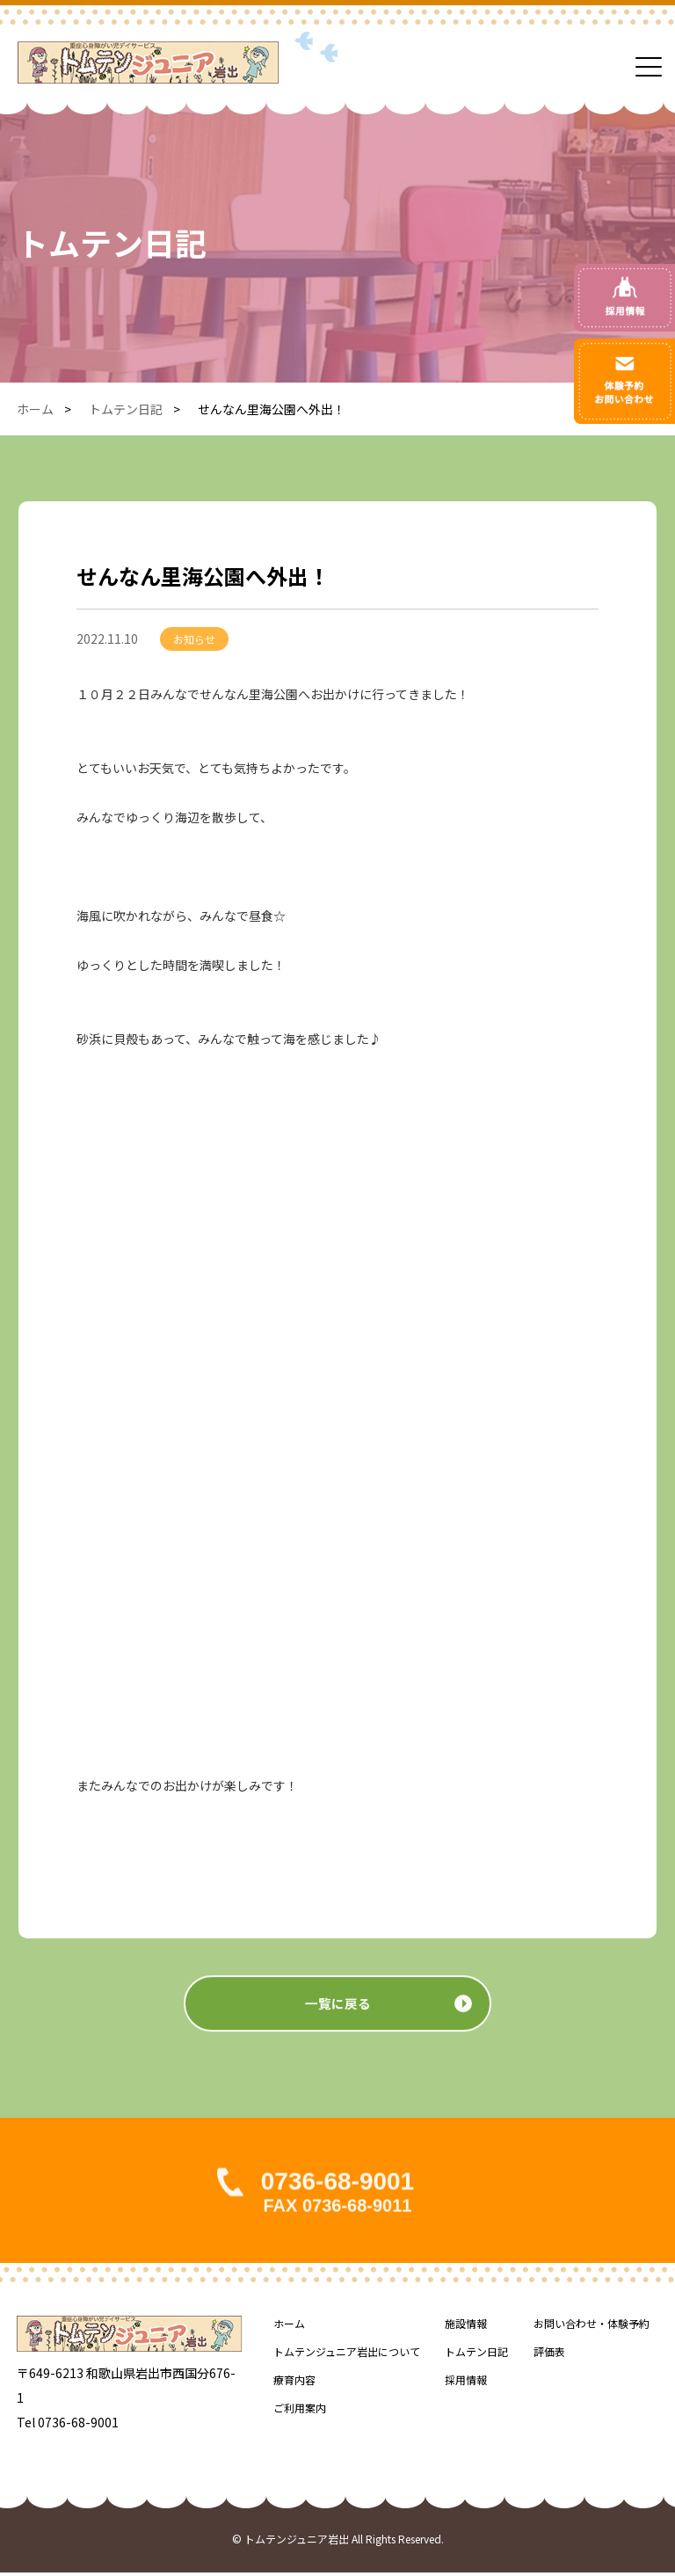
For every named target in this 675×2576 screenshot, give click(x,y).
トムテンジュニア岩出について (346, 2354)
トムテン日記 (126, 409)
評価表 (549, 2354)
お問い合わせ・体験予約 (591, 2326)
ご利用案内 (299, 2411)
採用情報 (466, 2382)
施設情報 (466, 2326)
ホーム (35, 409)
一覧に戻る (337, 2024)
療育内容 (294, 2382)
